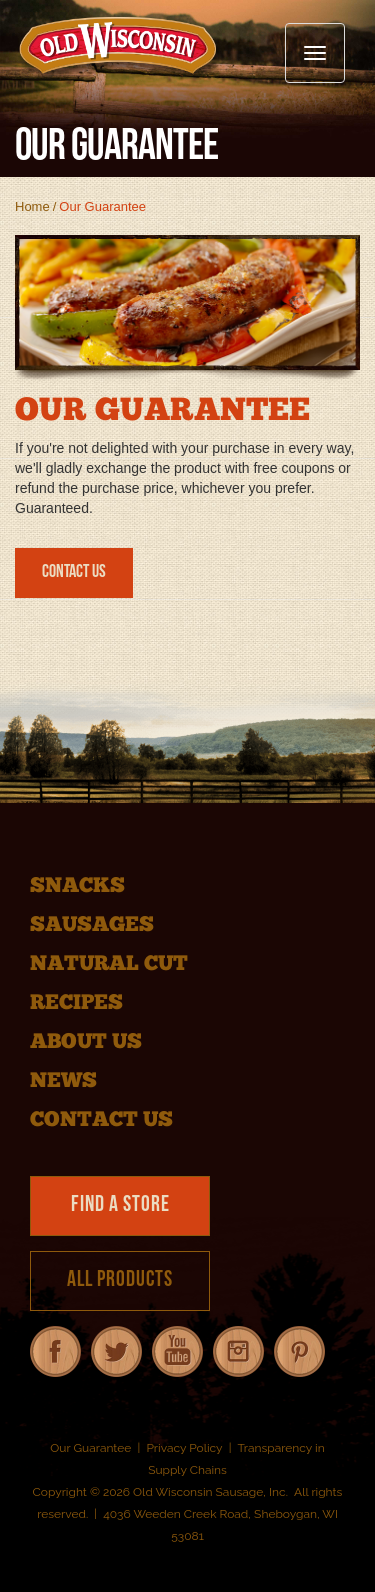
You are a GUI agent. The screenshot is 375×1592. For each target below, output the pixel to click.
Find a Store (120, 1205)
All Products (120, 1280)
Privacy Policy (184, 1448)
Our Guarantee (90, 1448)
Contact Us (74, 572)
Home (32, 206)
